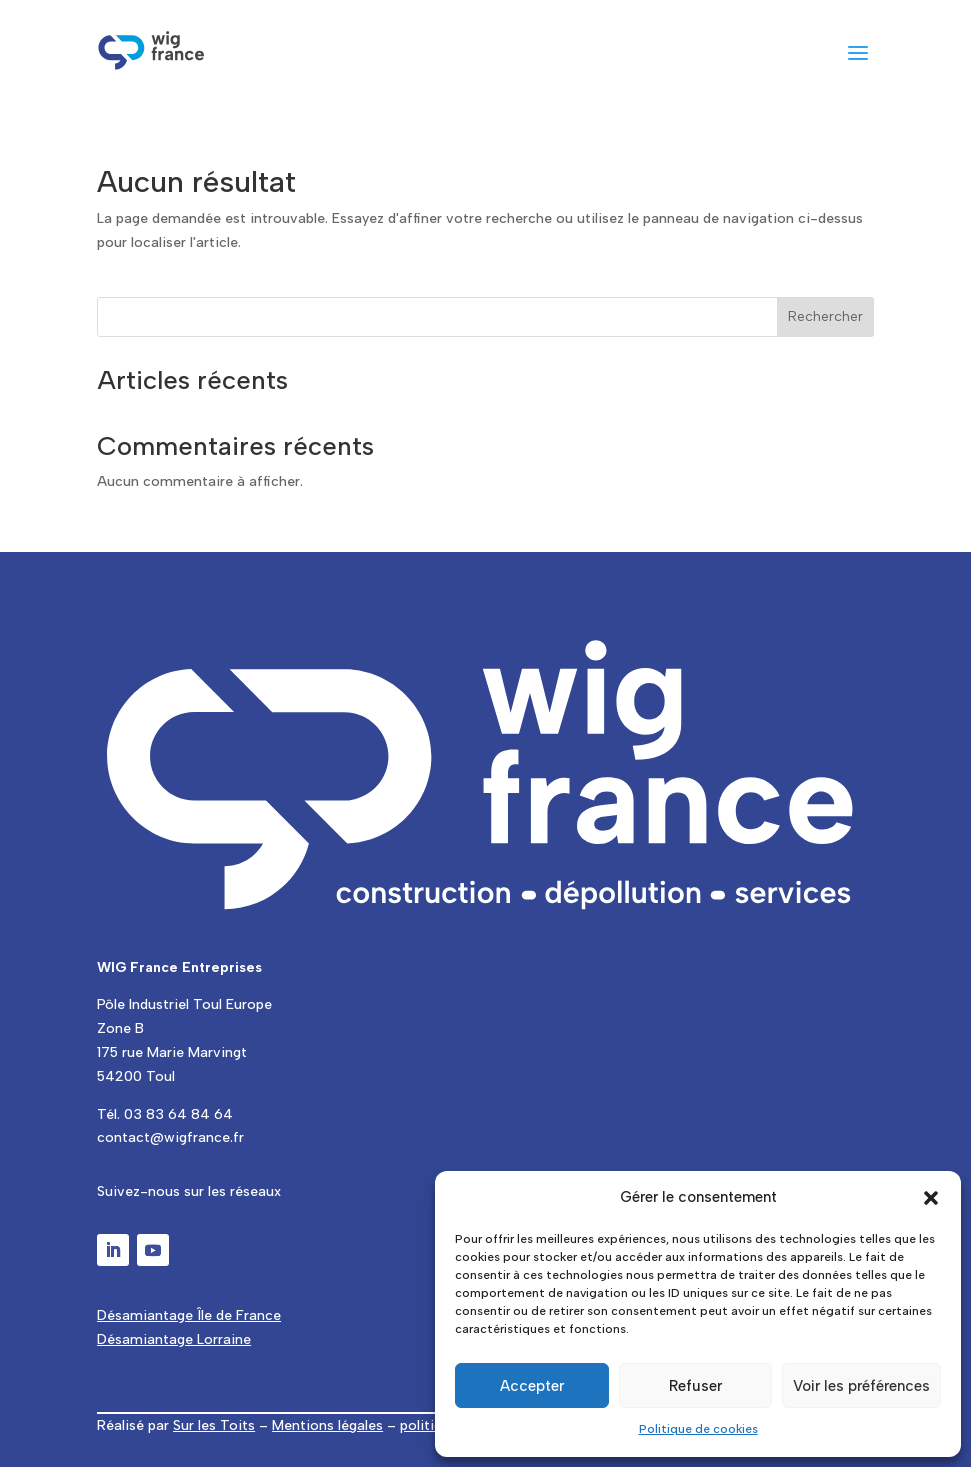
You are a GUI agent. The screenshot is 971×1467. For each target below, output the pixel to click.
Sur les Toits (214, 1425)
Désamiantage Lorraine (174, 1339)
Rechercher (825, 316)
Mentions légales (327, 1425)
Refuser (695, 1386)
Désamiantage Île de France (189, 1315)
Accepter (532, 1386)
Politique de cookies (698, 1429)
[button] (931, 1198)
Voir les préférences (861, 1386)
